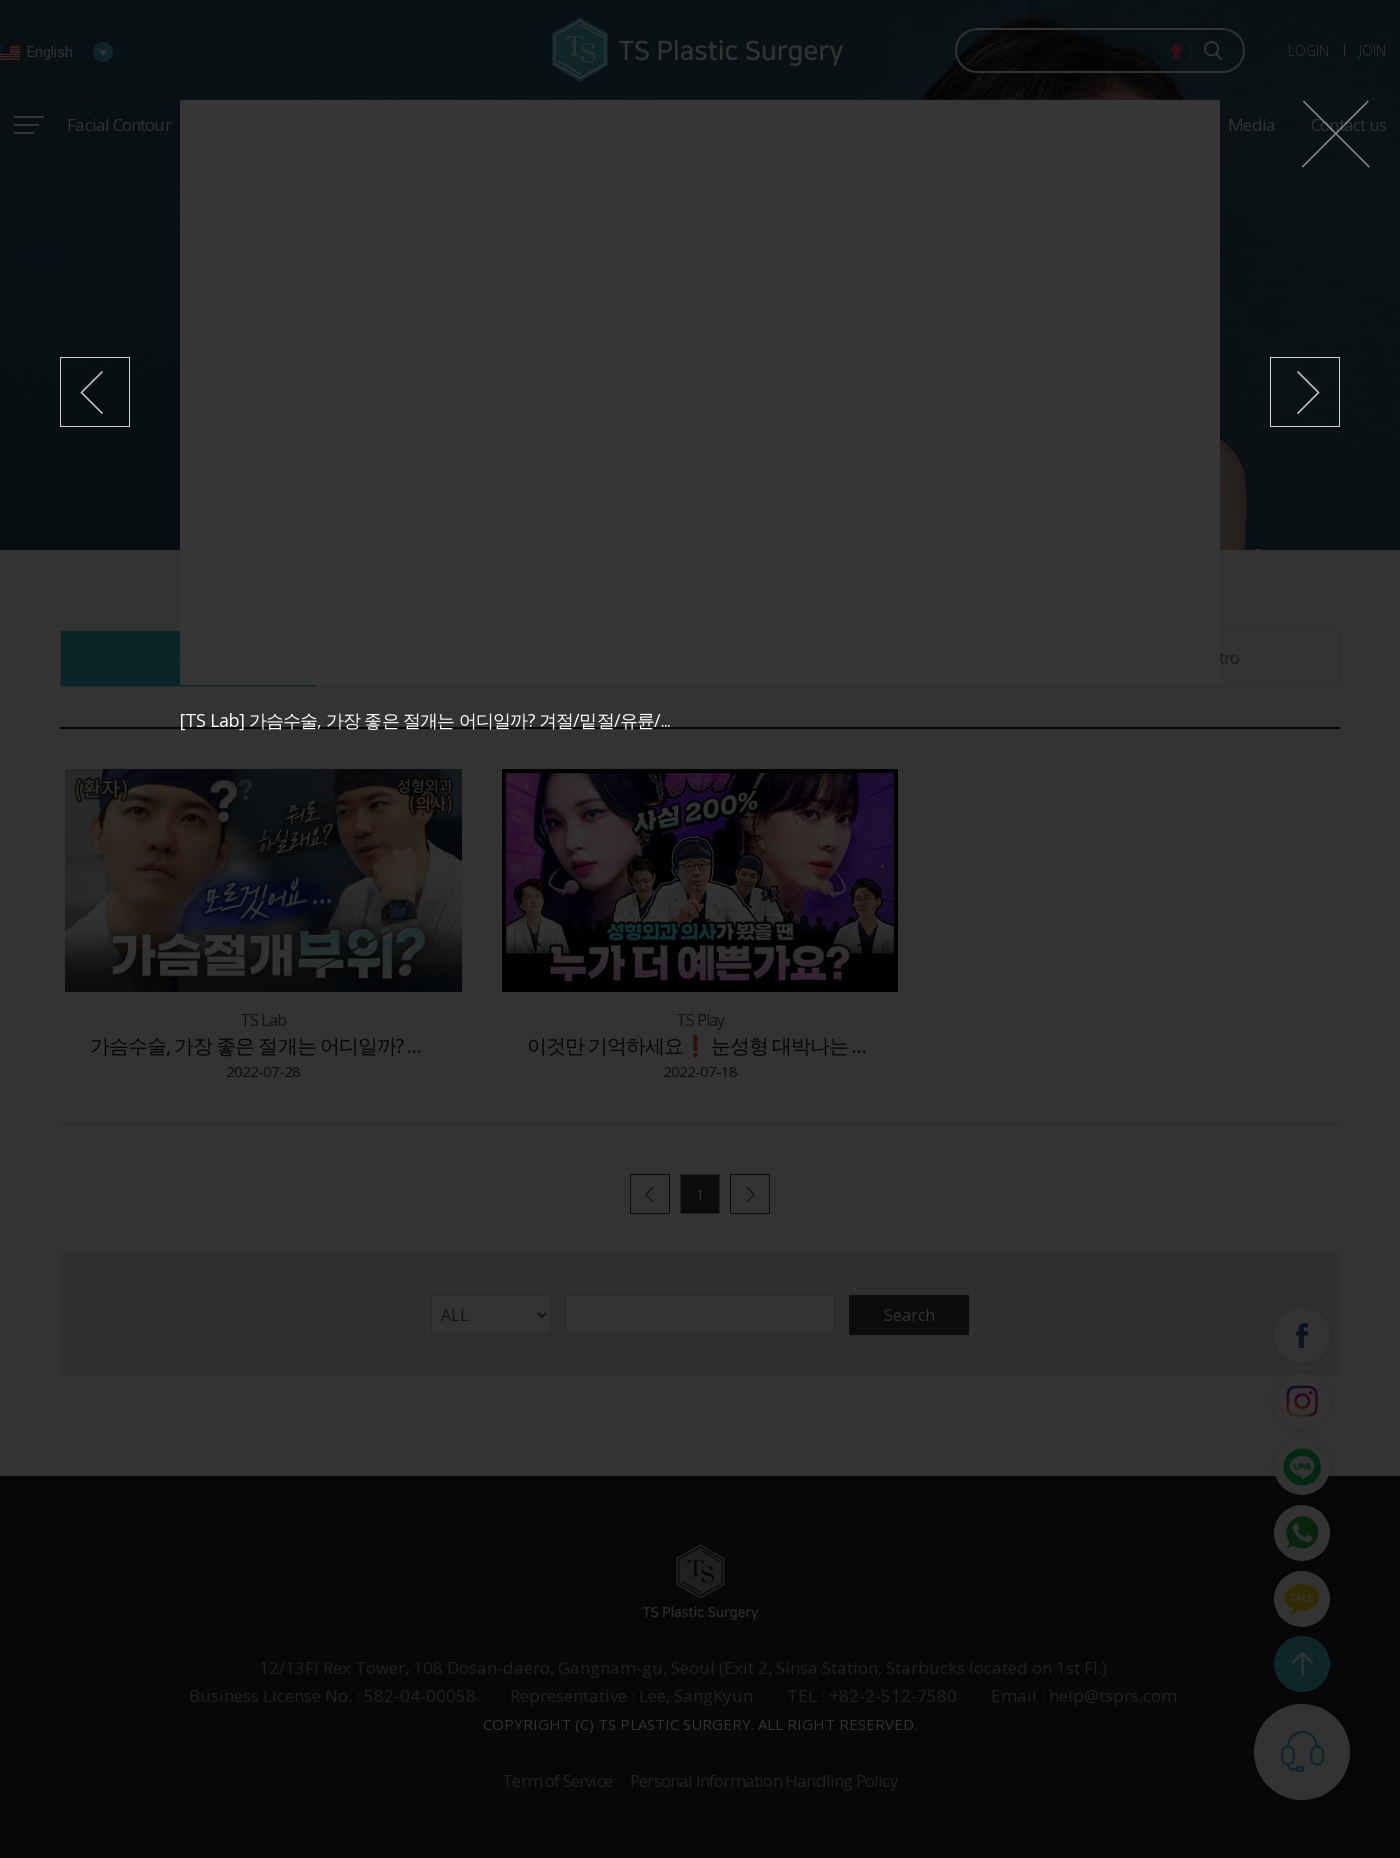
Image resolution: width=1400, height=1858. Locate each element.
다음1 (1305, 392)
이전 (95, 392)
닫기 (1335, 134)
